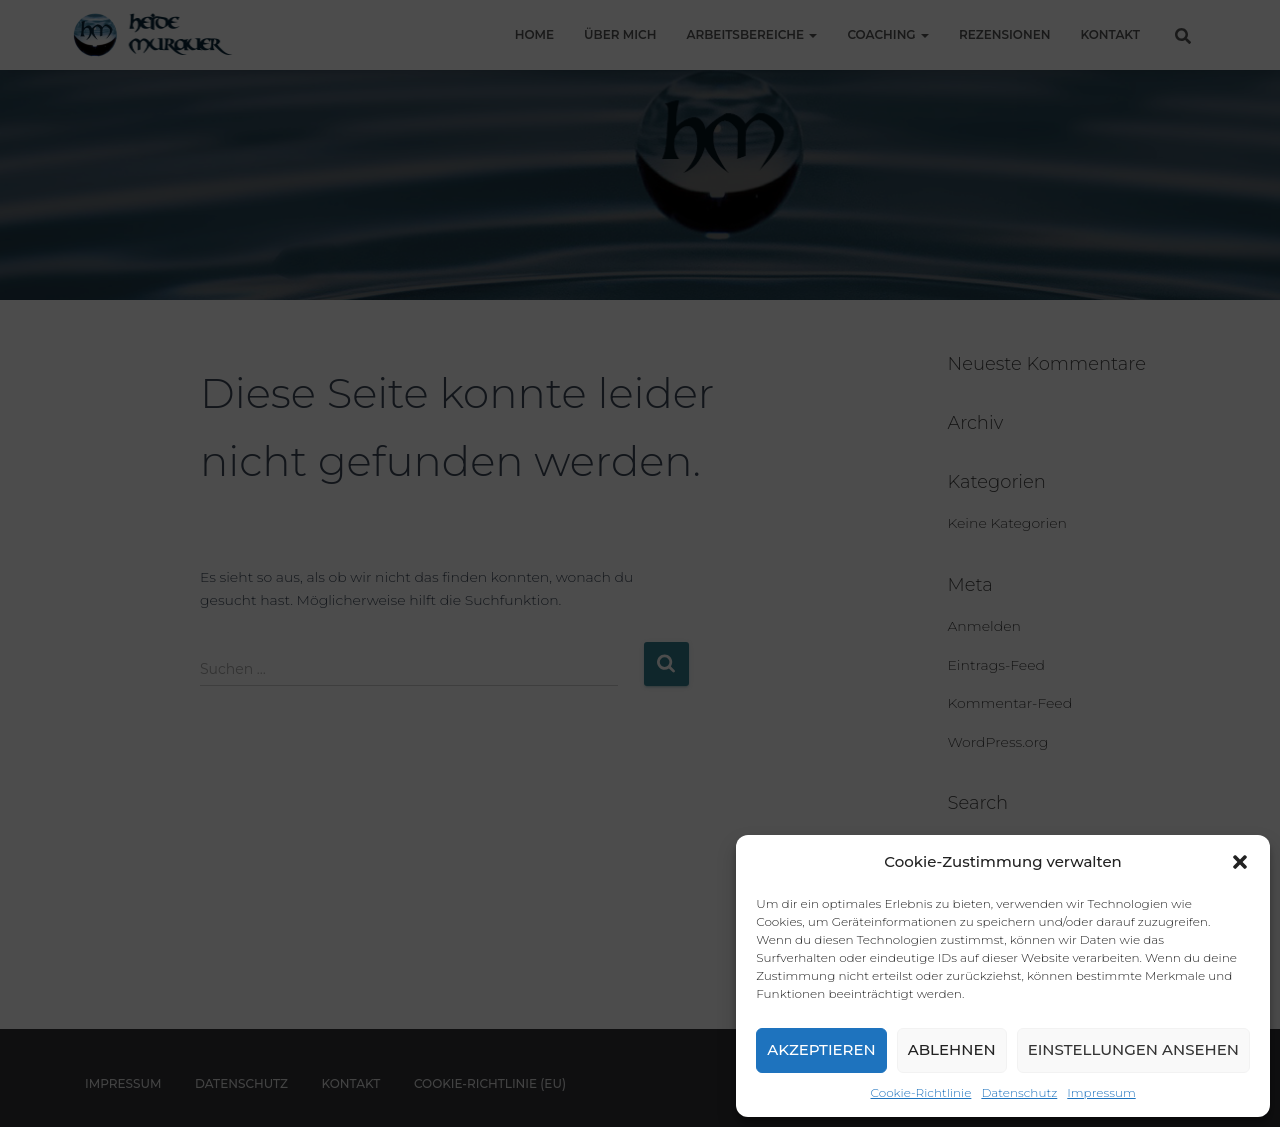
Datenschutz (1019, 1092)
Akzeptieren (821, 1049)
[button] (1240, 862)
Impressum (1101, 1092)
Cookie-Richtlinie (921, 1092)
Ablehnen (952, 1049)
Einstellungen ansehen (1133, 1049)
